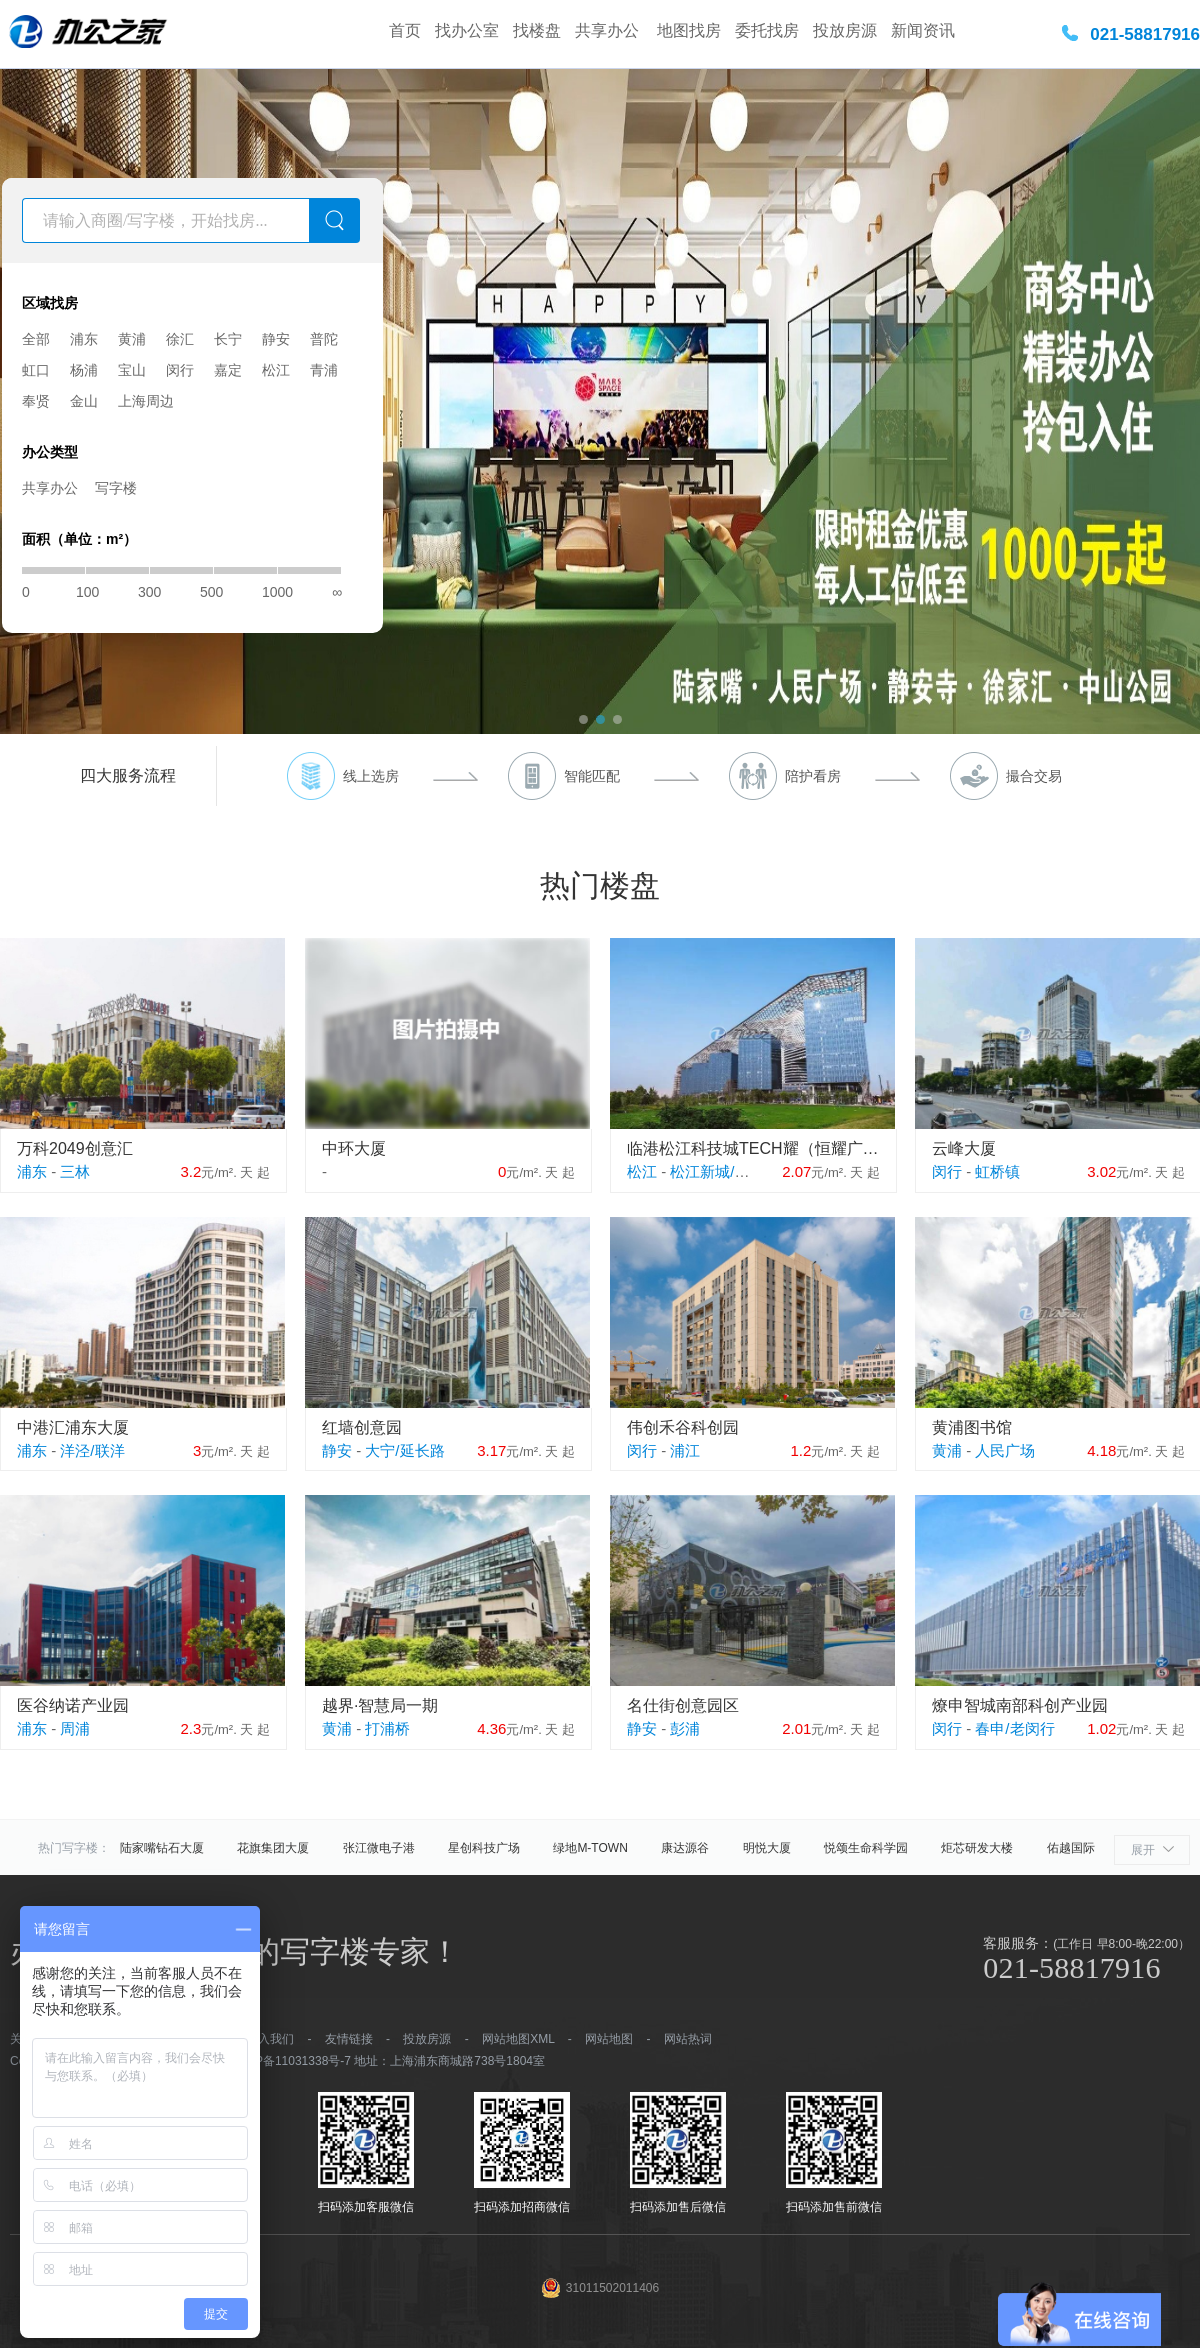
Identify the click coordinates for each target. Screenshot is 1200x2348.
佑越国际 (1071, 1848)
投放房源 (845, 30)
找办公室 (467, 30)
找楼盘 (537, 30)
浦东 (84, 339)
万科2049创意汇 (75, 1148)
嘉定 (228, 370)
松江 (276, 370)
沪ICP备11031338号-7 (291, 2061)
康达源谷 (685, 1848)
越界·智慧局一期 (380, 1705)
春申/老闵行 (1014, 1728)
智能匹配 (592, 776)
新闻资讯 (923, 30)
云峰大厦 (964, 1148)
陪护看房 (813, 776)
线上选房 (371, 776)
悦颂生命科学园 (866, 1848)
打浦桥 (387, 1728)
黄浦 (132, 339)
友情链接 (349, 2039)
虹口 (36, 370)
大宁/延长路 (404, 1450)
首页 (405, 30)
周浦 (75, 1728)
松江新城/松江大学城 (739, 1171)
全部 (36, 339)
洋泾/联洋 (92, 1450)
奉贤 (36, 401)
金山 (84, 401)
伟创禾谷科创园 (683, 1427)
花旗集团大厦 (273, 1848)
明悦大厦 (767, 1848)
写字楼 (116, 488)
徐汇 (180, 339)
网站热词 (688, 2039)
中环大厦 (354, 1148)
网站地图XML (518, 2039)
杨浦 (84, 370)
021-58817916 (1145, 34)
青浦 (324, 370)
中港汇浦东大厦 (73, 1427)
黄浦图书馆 (972, 1427)
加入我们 (270, 2039)
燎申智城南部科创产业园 (1020, 1705)
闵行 (180, 370)
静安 (276, 339)
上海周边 (146, 401)
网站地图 (609, 2039)
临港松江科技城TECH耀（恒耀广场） (753, 1148)
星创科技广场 (484, 1848)
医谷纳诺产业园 (73, 1705)
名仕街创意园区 (683, 1705)
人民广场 (1005, 1450)
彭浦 (685, 1728)
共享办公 (609, 30)
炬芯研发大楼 (977, 1848)
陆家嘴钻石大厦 (162, 1848)
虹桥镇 (997, 1171)
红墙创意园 (362, 1427)
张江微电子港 (379, 1848)
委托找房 (767, 30)
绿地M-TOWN (590, 1848)
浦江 (685, 1450)
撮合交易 (1034, 776)
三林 (75, 1171)
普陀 (324, 339)
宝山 (132, 370)
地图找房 (689, 30)
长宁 (228, 339)
